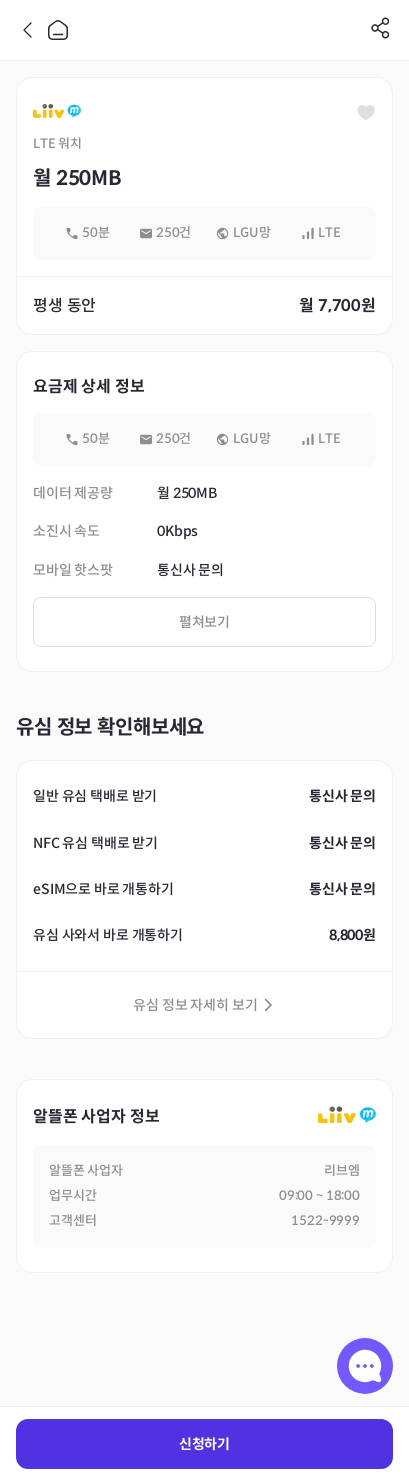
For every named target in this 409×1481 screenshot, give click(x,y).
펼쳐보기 (204, 622)
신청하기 (204, 1444)
